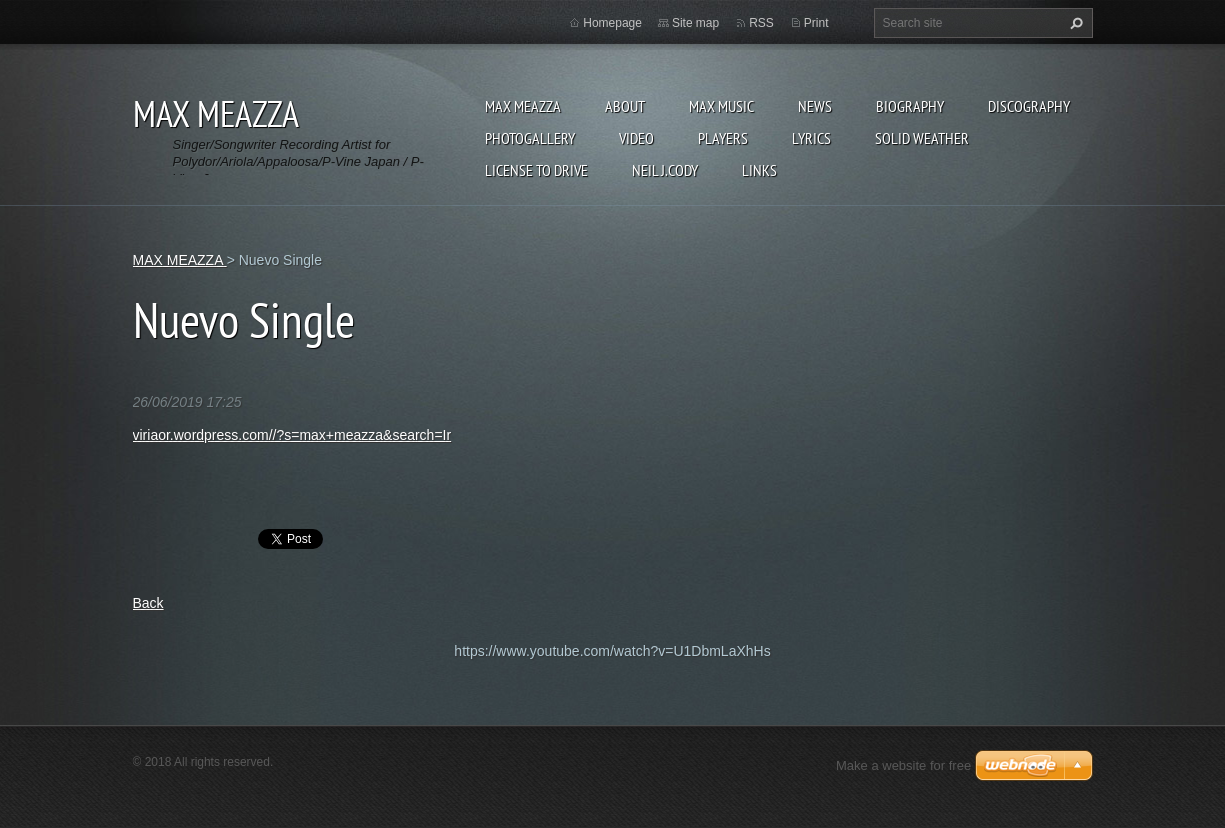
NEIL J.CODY (665, 170)
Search (1074, 23)
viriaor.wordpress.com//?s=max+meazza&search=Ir (292, 435)
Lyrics (811, 138)
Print (816, 23)
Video (636, 138)
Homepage (612, 23)
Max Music (721, 106)
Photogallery (530, 138)
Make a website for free (903, 765)
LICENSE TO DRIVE (536, 170)
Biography (910, 106)
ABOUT (625, 106)
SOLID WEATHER (922, 138)
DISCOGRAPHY (1029, 106)
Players (723, 138)
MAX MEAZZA (523, 106)
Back (148, 603)
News (815, 106)
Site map (695, 23)
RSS (761, 23)
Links (759, 170)
